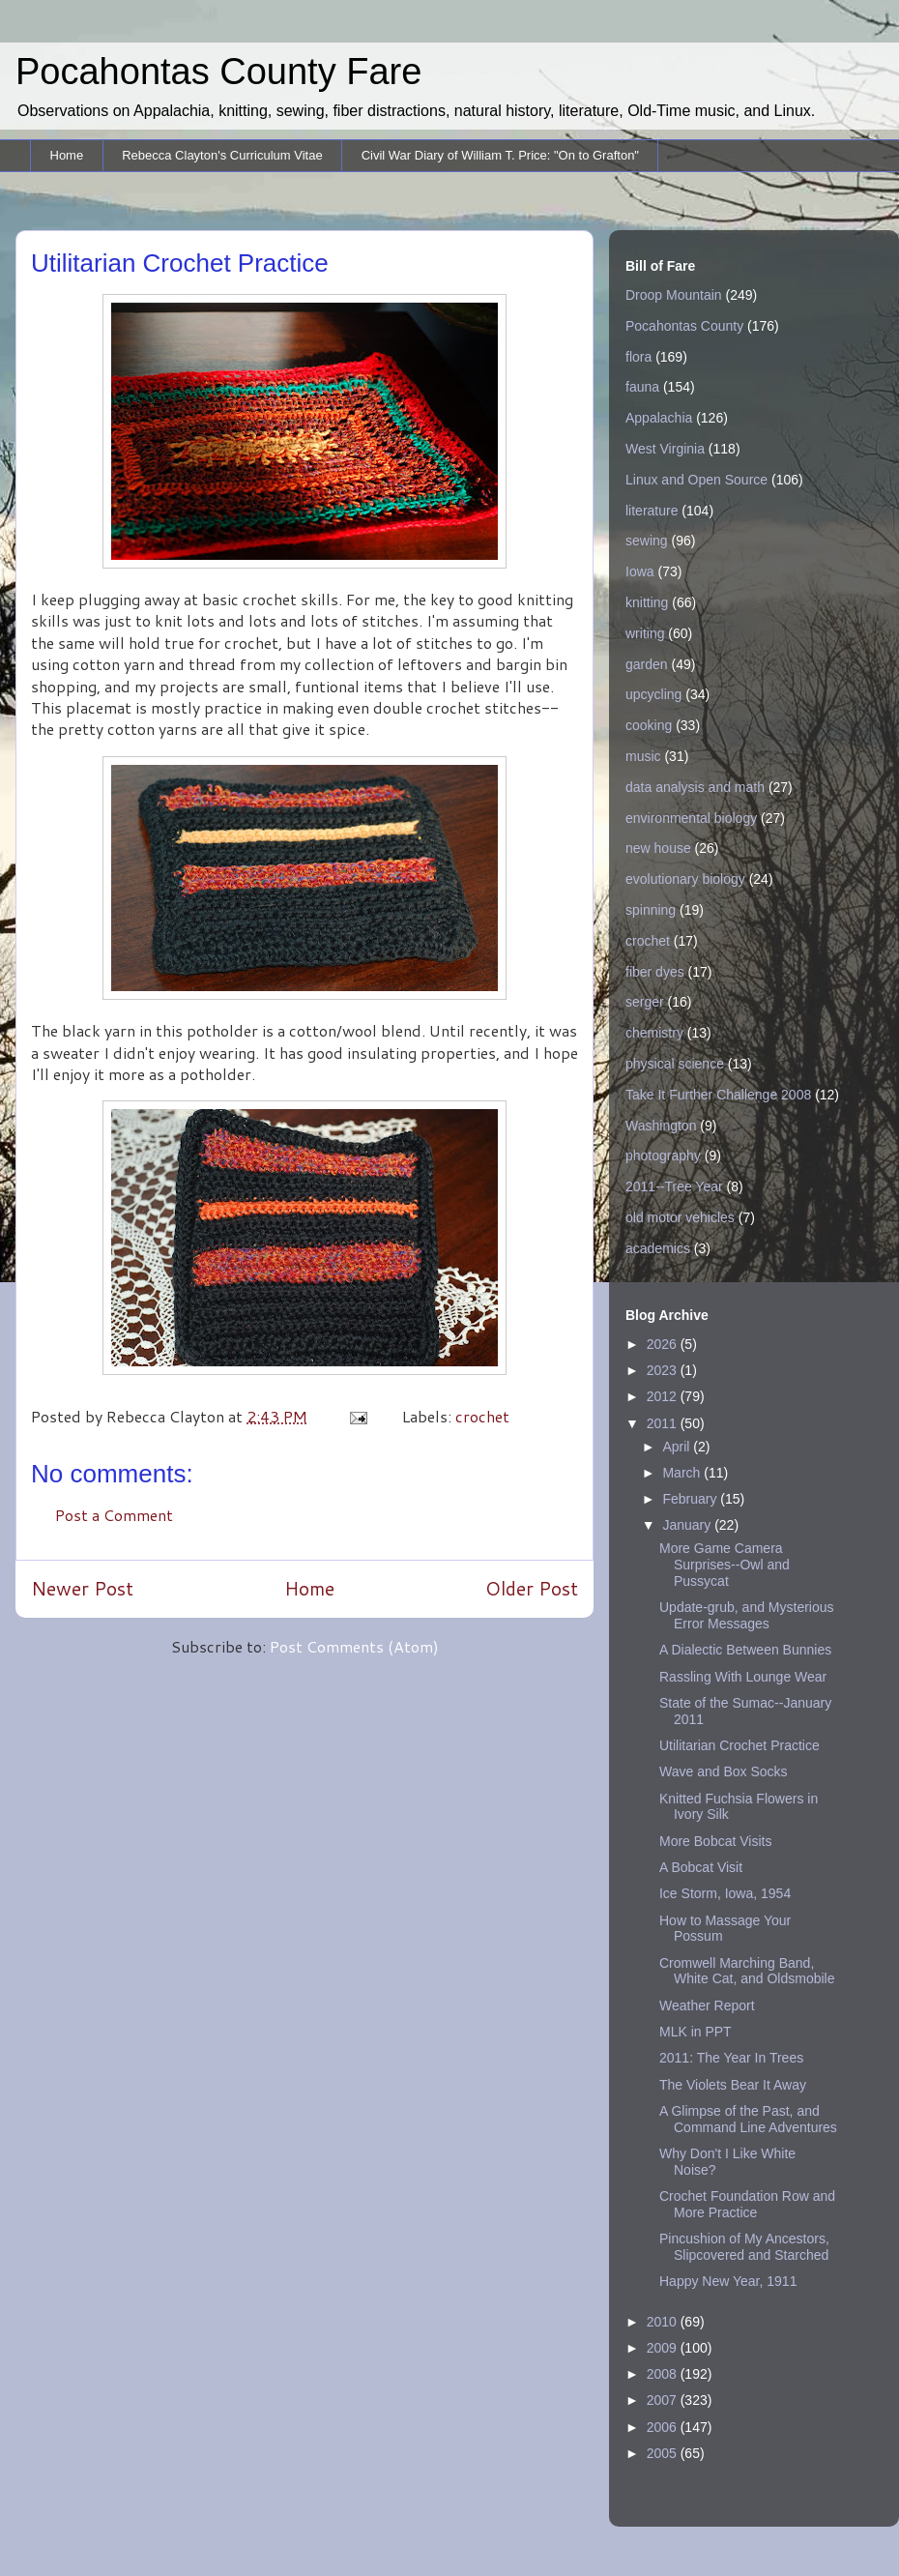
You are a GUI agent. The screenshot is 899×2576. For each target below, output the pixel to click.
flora (638, 357)
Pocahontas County (684, 326)
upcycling (653, 694)
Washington (660, 1125)
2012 (664, 1396)
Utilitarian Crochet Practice (739, 1745)
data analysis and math (695, 787)
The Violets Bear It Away (732, 2085)
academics (657, 1248)
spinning (650, 910)
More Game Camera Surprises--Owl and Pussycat (724, 1564)
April (677, 1446)
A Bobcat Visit (700, 1867)
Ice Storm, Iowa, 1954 (725, 1893)
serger (644, 1002)
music (643, 756)
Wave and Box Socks (723, 1771)
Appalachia (658, 417)
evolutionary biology (685, 879)
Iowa (639, 571)
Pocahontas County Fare (218, 71)
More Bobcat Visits (715, 1841)
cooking (648, 725)
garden (646, 664)
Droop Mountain (673, 295)
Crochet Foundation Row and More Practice (747, 2204)
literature (651, 510)
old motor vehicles (680, 1217)
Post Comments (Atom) (354, 1646)
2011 (664, 1423)
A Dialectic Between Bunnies (745, 1649)
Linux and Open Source (696, 479)
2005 (664, 2453)
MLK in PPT (695, 2031)
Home (67, 155)
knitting (646, 602)
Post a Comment (114, 1515)
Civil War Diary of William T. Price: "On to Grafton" (500, 155)
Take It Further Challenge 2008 (718, 1094)
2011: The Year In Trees (731, 2057)
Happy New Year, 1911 (728, 2281)
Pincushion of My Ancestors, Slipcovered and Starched (744, 2247)
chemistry (654, 1032)
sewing (646, 540)
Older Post (531, 1588)
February (691, 1499)
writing (644, 633)
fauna (642, 387)
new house (658, 848)
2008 (664, 2374)
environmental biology (691, 818)
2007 (664, 2400)
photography (663, 1155)
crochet (482, 1416)
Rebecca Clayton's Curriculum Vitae (222, 155)
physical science (674, 1063)
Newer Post (82, 1588)
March (683, 1472)
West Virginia (665, 448)
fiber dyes (654, 972)
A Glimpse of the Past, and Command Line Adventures (748, 2119)
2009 (664, 2348)
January (688, 1525)
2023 (664, 1370)
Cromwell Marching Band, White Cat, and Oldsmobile (747, 1971)
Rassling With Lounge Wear (742, 1676)
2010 (664, 2321)
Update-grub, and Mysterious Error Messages (746, 1615)
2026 (664, 1344)
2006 (664, 2427)
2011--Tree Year (674, 1186)
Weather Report (707, 2005)
